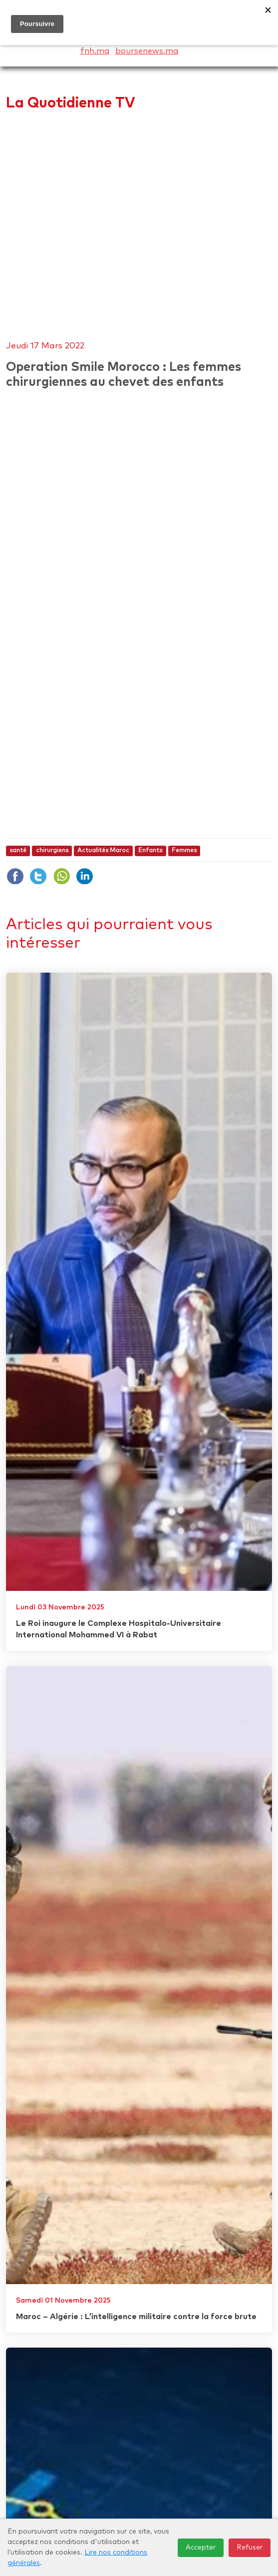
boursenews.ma (146, 51)
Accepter (201, 2547)
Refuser (250, 2547)
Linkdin (84, 876)
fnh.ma (94, 51)
